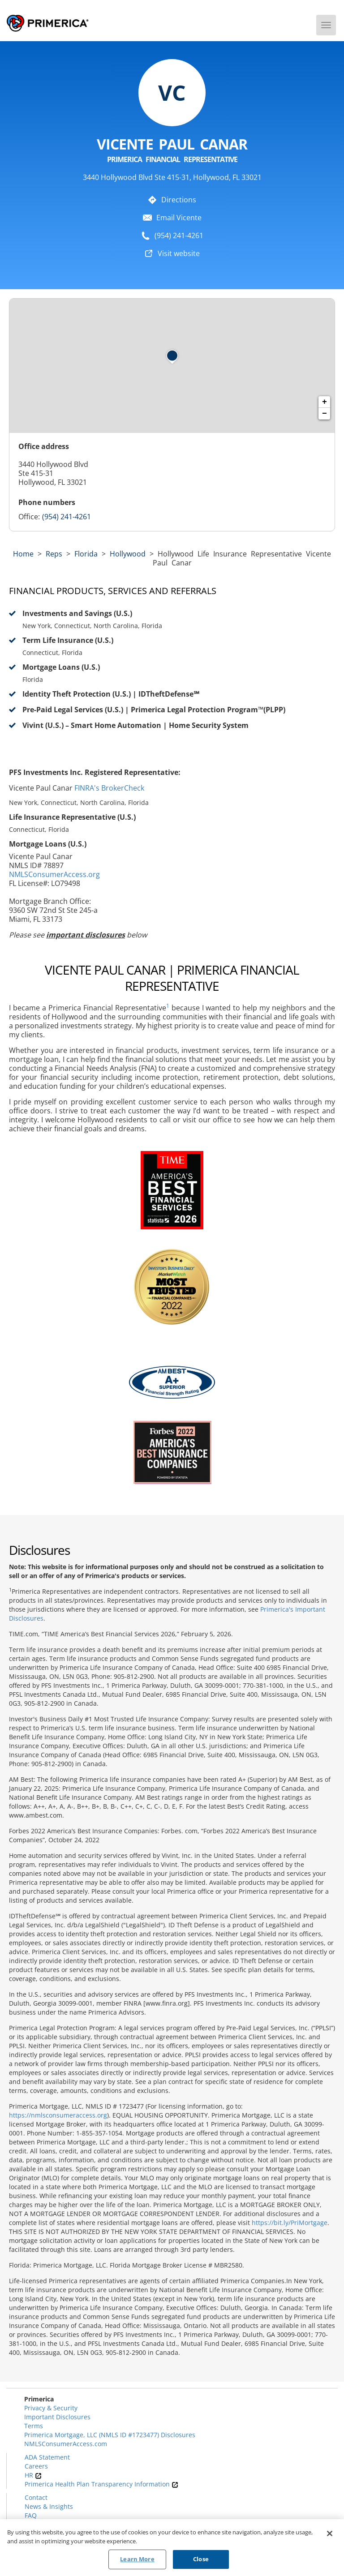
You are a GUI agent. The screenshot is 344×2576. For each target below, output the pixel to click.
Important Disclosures (57, 2417)
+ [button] (324, 402)
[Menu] (326, 25)
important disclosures (85, 935)
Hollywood (128, 554)
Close (201, 2559)
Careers (36, 2466)
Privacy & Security (50, 2408)
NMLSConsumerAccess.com (65, 2443)
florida (86, 554)
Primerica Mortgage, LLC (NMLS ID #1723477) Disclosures (109, 2435)
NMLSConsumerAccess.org (54, 874)
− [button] (324, 413)
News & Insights (49, 2506)
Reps (54, 554)
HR (33, 2475)
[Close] (330, 2533)
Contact (36, 2497)
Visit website (179, 253)
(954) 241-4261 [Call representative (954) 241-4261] (66, 517)
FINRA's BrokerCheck (109, 788)
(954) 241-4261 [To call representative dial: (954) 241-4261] (179, 235)
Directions (178, 200)
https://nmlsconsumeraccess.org (58, 2115)
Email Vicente (179, 218)
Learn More (137, 2559)
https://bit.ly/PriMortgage (289, 2222)
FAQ (31, 2515)
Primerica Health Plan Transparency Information (101, 2484)
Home (23, 554)
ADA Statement (47, 2457)
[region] (172, 2547)
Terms (33, 2426)
